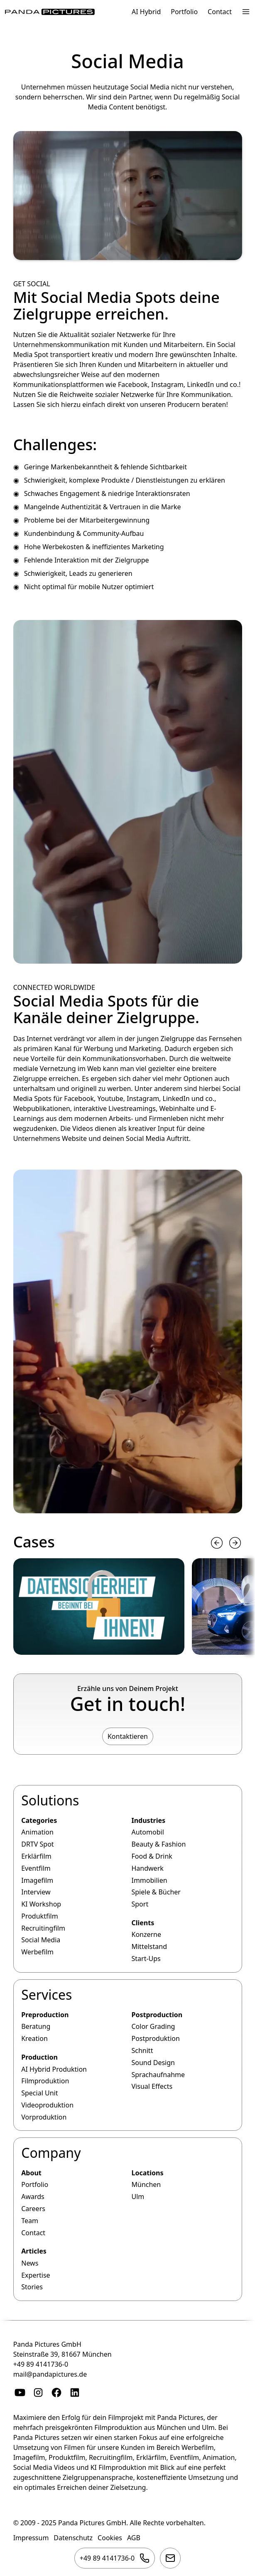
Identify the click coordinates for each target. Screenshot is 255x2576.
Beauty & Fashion (158, 1844)
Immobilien (149, 1880)
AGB (133, 2537)
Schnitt (142, 2050)
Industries (148, 1820)
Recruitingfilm (43, 1928)
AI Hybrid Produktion (54, 2069)
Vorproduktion (43, 2117)
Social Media (40, 1940)
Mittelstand (149, 1946)
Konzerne (146, 1934)
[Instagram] (38, 2392)
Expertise (35, 2275)
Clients (142, 1922)
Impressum (31, 2537)
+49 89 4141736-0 (40, 2364)
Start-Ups (145, 1958)
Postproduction (156, 2014)
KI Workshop (41, 1904)
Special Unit (39, 2092)
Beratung (35, 2026)
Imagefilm (37, 1880)
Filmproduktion (45, 2080)
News (29, 2263)
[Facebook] (56, 2392)
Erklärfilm (36, 1856)
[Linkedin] (74, 2392)
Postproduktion (155, 2038)
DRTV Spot (37, 1844)
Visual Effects (151, 2086)
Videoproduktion (47, 2105)
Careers (33, 2208)
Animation (37, 1832)
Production (39, 2057)
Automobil (147, 1832)
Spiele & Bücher (155, 1892)
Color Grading (153, 2026)
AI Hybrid (146, 11)
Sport (139, 1904)
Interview (35, 1892)
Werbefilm (37, 1952)
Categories (39, 1820)
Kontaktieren (128, 1736)
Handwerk (147, 1868)
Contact (220, 11)
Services (46, 1994)
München (146, 2184)
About (31, 2172)
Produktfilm (39, 1916)
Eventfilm (35, 1868)
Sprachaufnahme (158, 2074)
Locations (147, 2172)
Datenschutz (73, 2537)
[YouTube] (20, 2392)
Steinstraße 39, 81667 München (62, 2354)
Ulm (137, 2197)
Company (51, 2153)
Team (29, 2220)
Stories (32, 2287)
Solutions (50, 1800)
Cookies (110, 2537)
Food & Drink (151, 1856)
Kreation (34, 2038)
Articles (34, 2251)
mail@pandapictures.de (50, 2374)
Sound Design (152, 2062)
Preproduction (45, 2014)
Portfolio (184, 11)
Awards (32, 2197)
